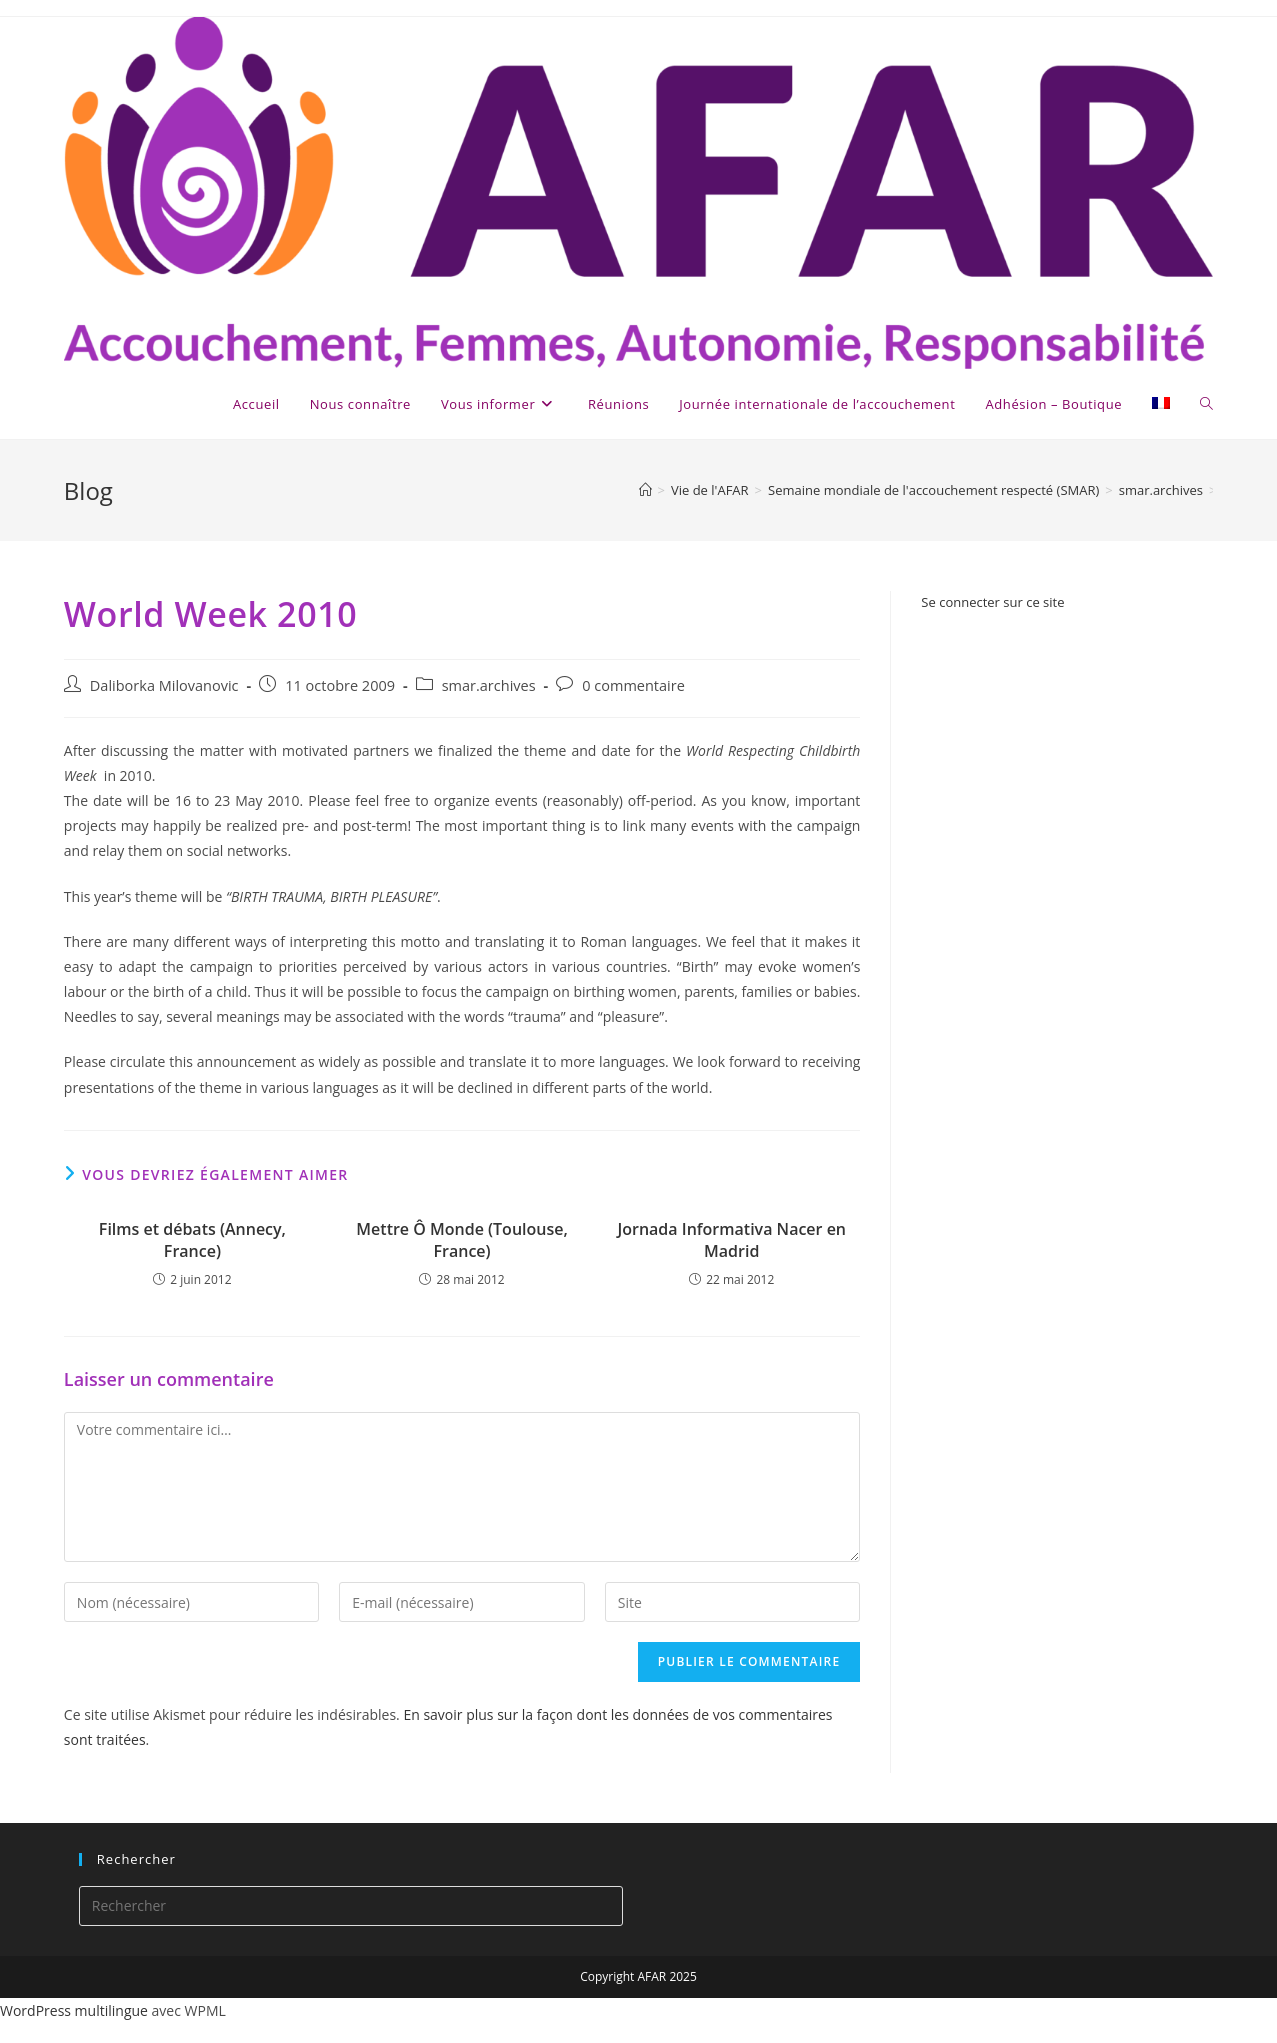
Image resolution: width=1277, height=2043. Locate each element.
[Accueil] (645, 490)
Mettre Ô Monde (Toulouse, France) (461, 1240)
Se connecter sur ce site (992, 602)
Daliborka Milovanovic (164, 685)
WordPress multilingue (74, 2010)
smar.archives (489, 685)
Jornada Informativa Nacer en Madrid (731, 1240)
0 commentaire (633, 685)
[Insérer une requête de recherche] (351, 1906)
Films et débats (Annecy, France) (192, 1240)
